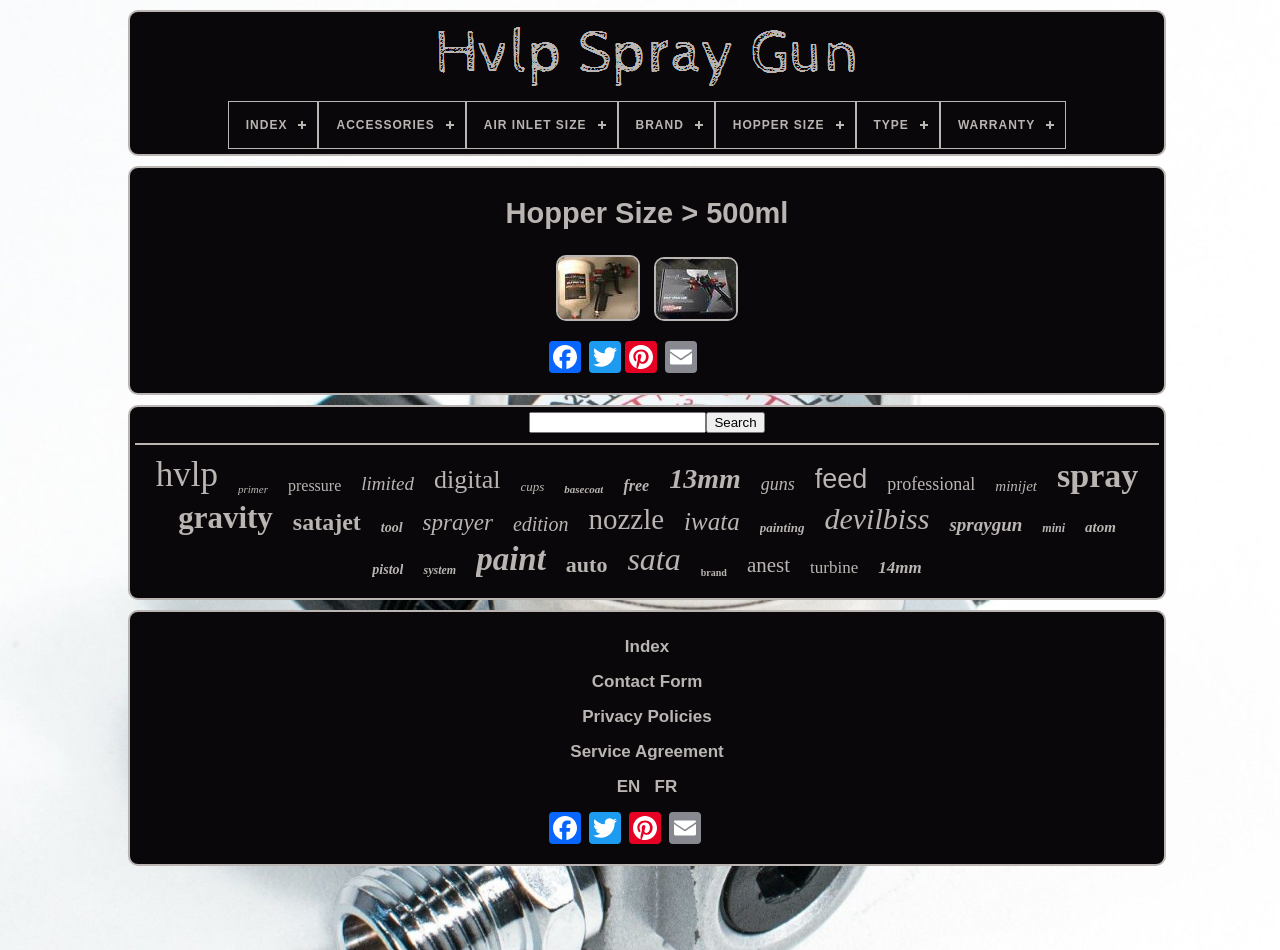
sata (653, 559)
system (439, 570)
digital (467, 479)
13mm (705, 478)
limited (387, 483)
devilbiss (876, 518)
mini (1053, 528)
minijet (1016, 486)
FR (666, 786)
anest (768, 565)
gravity (225, 517)
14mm (899, 567)
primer (253, 489)
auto (587, 564)
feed (841, 479)
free (636, 485)
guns (778, 484)
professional (931, 484)
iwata (712, 521)
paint (511, 559)
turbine (834, 567)
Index (647, 646)
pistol (387, 569)
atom (1100, 527)
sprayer (458, 522)
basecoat (583, 489)
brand (714, 572)
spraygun (985, 524)
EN (629, 786)
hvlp (187, 474)
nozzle (626, 519)
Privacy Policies (646, 716)
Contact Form (647, 681)
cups (532, 486)
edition (541, 524)
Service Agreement (646, 751)
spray (1097, 475)
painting (782, 527)
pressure (314, 485)
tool (392, 527)
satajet (327, 522)
